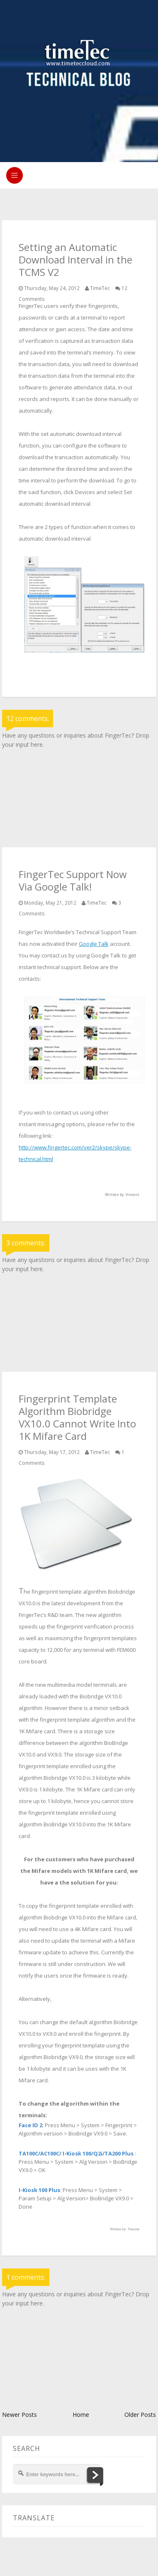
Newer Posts (19, 2415)
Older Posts (140, 2415)
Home (81, 2415)
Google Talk (94, 943)
